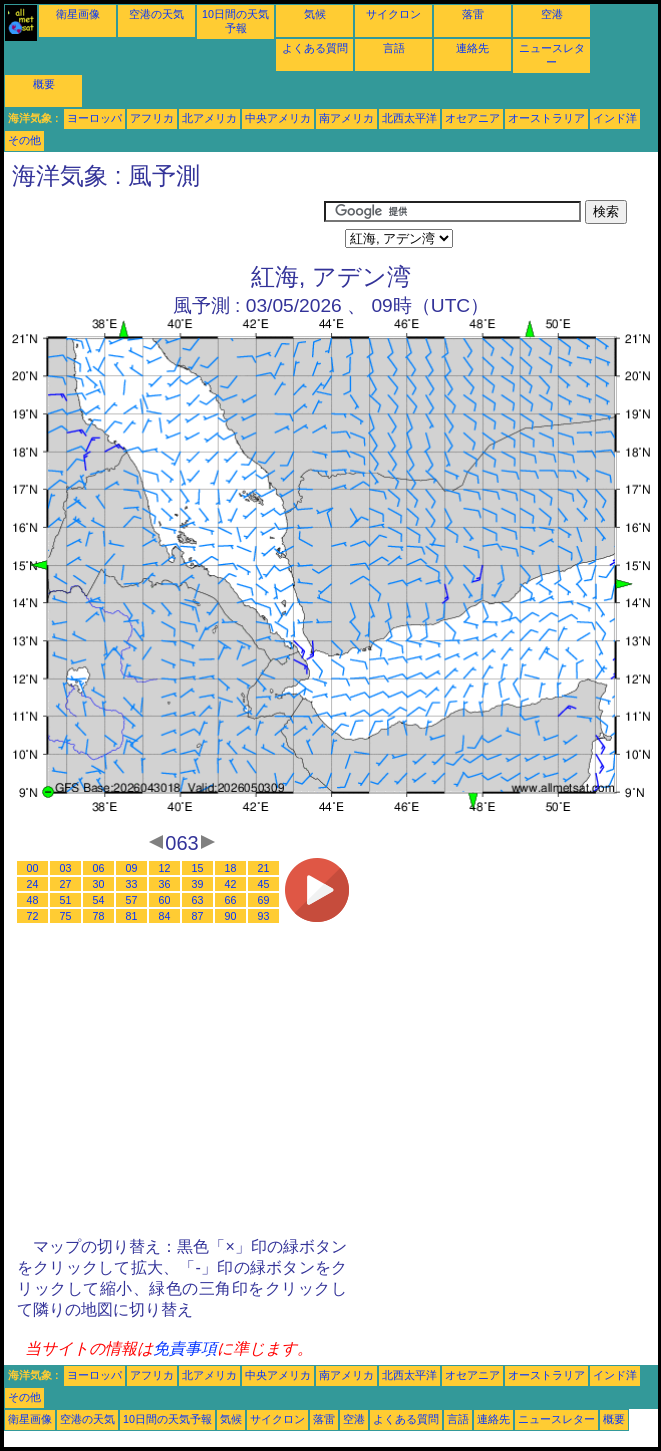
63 (198, 900)
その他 (24, 140)
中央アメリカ (278, 118)
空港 (552, 14)
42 (231, 884)
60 (165, 900)
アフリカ (152, 118)
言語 (394, 48)
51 (66, 900)
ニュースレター (556, 1419)
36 (165, 884)
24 (33, 884)
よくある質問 (315, 48)
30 (99, 884)
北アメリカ (209, 118)
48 (33, 900)
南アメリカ (346, 118)
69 (264, 900)
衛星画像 (78, 14)
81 (132, 916)
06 (99, 868)
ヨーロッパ (94, 118)
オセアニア (472, 118)
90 (231, 916)
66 (231, 900)
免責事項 (185, 1348)
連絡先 (472, 48)
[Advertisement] (164, 225)
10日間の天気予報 (167, 1419)
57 (132, 900)
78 (99, 916)
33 (132, 884)
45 (264, 884)
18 (231, 868)
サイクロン (393, 14)
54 (99, 900)
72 (33, 916)
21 (264, 868)
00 (33, 868)
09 (132, 868)
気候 (315, 14)
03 (66, 868)
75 (66, 916)
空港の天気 (156, 14)
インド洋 (615, 118)
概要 (44, 84)
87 (198, 916)
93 (264, 916)
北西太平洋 (409, 118)
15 (198, 868)
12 (165, 868)
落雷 (473, 14)
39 (198, 884)
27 (66, 884)
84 (165, 916)
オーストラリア (546, 118)
